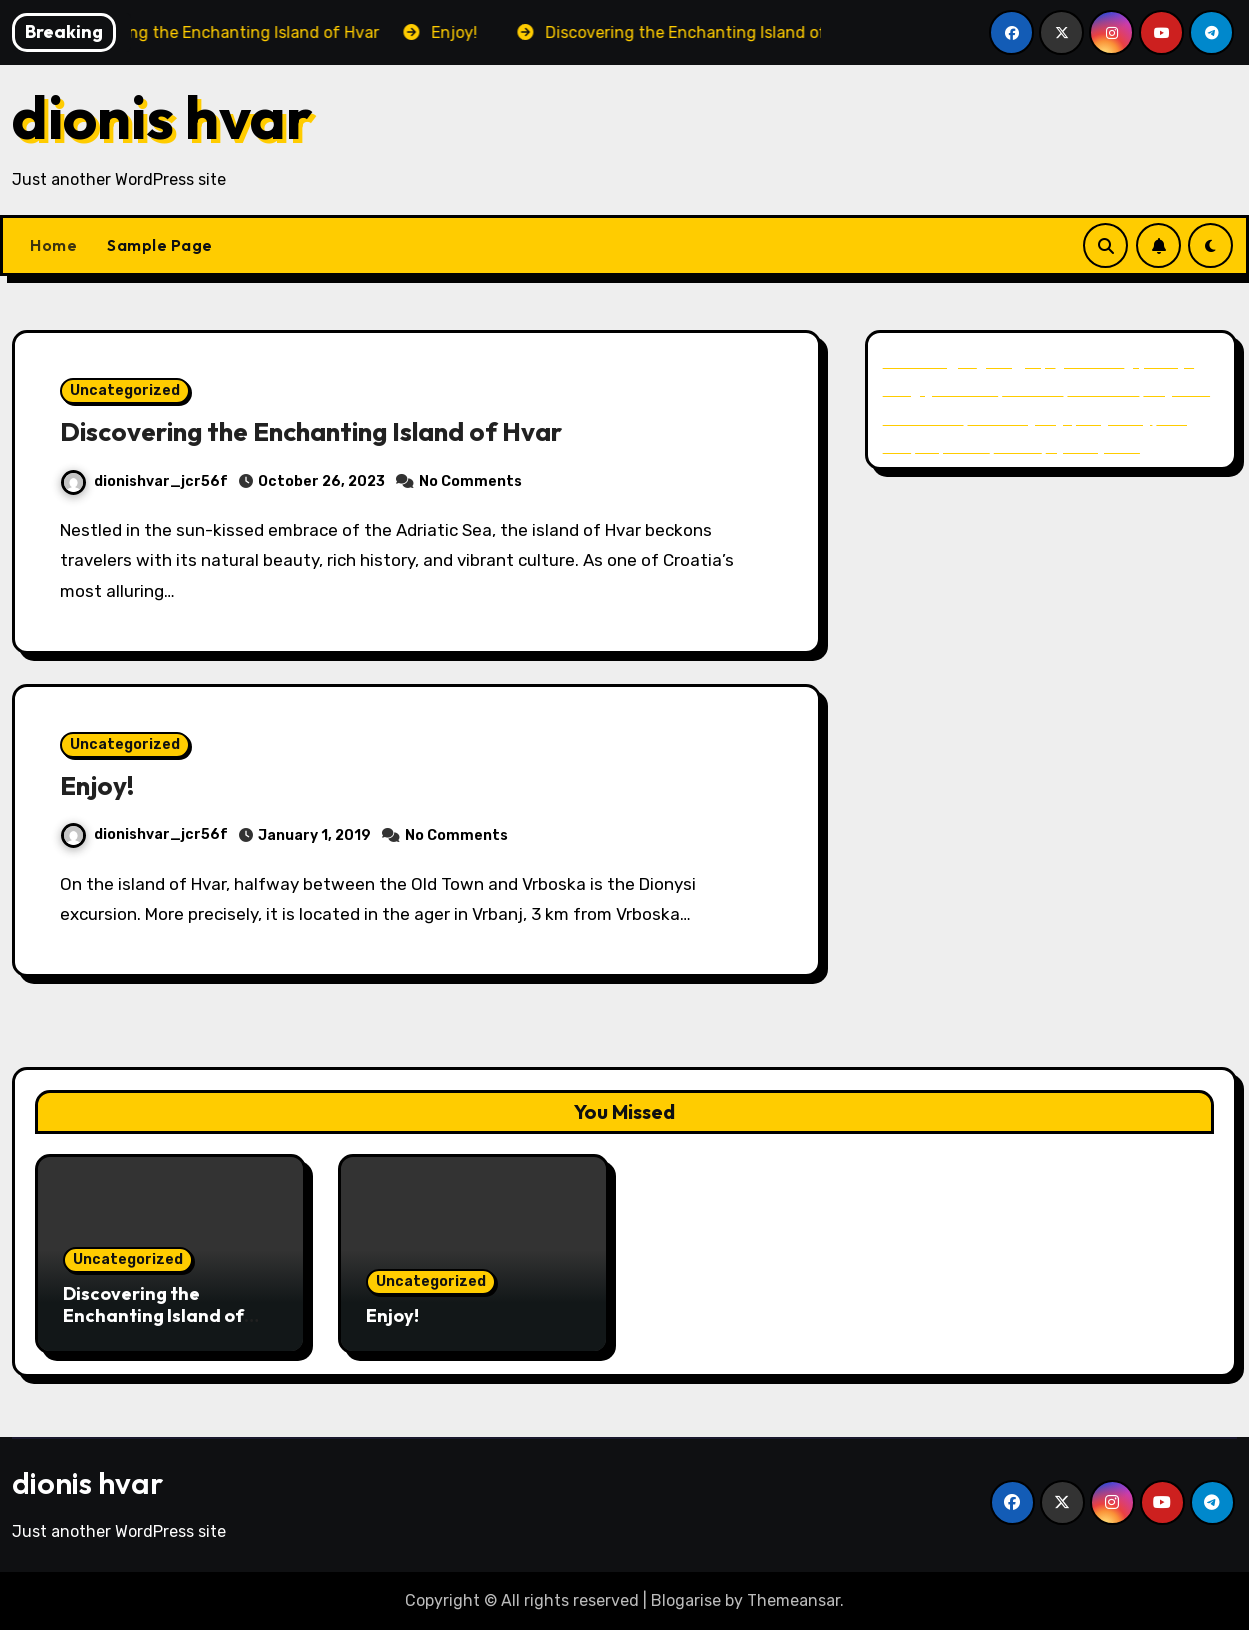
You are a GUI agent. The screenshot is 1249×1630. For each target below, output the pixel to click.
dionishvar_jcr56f (144, 481)
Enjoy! (98, 785)
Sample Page (160, 245)
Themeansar (793, 1600)
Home (53, 245)
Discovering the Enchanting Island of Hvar (324, 431)
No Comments (470, 481)
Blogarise (686, 1600)
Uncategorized (125, 390)
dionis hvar (162, 117)
